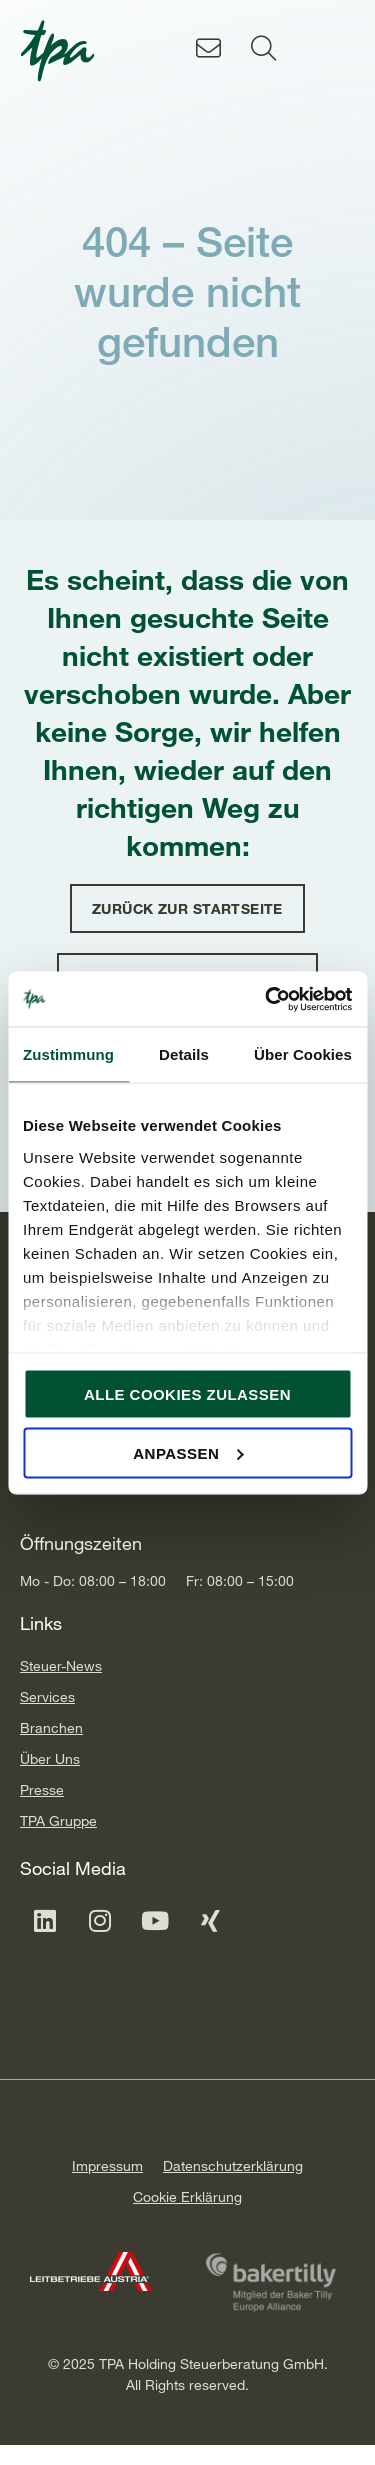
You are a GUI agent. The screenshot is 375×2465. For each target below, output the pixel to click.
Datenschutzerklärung (233, 2165)
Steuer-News (61, 1665)
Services (47, 1696)
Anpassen (188, 1452)
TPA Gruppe (58, 1820)
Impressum (107, 2165)
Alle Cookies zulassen (187, 1394)
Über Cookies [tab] (303, 1054)
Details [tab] (184, 1054)
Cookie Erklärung (187, 2196)
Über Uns (50, 1758)
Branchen (51, 1727)
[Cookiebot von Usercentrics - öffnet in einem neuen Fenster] (267, 999)
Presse (42, 1789)
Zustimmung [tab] (68, 1054)
